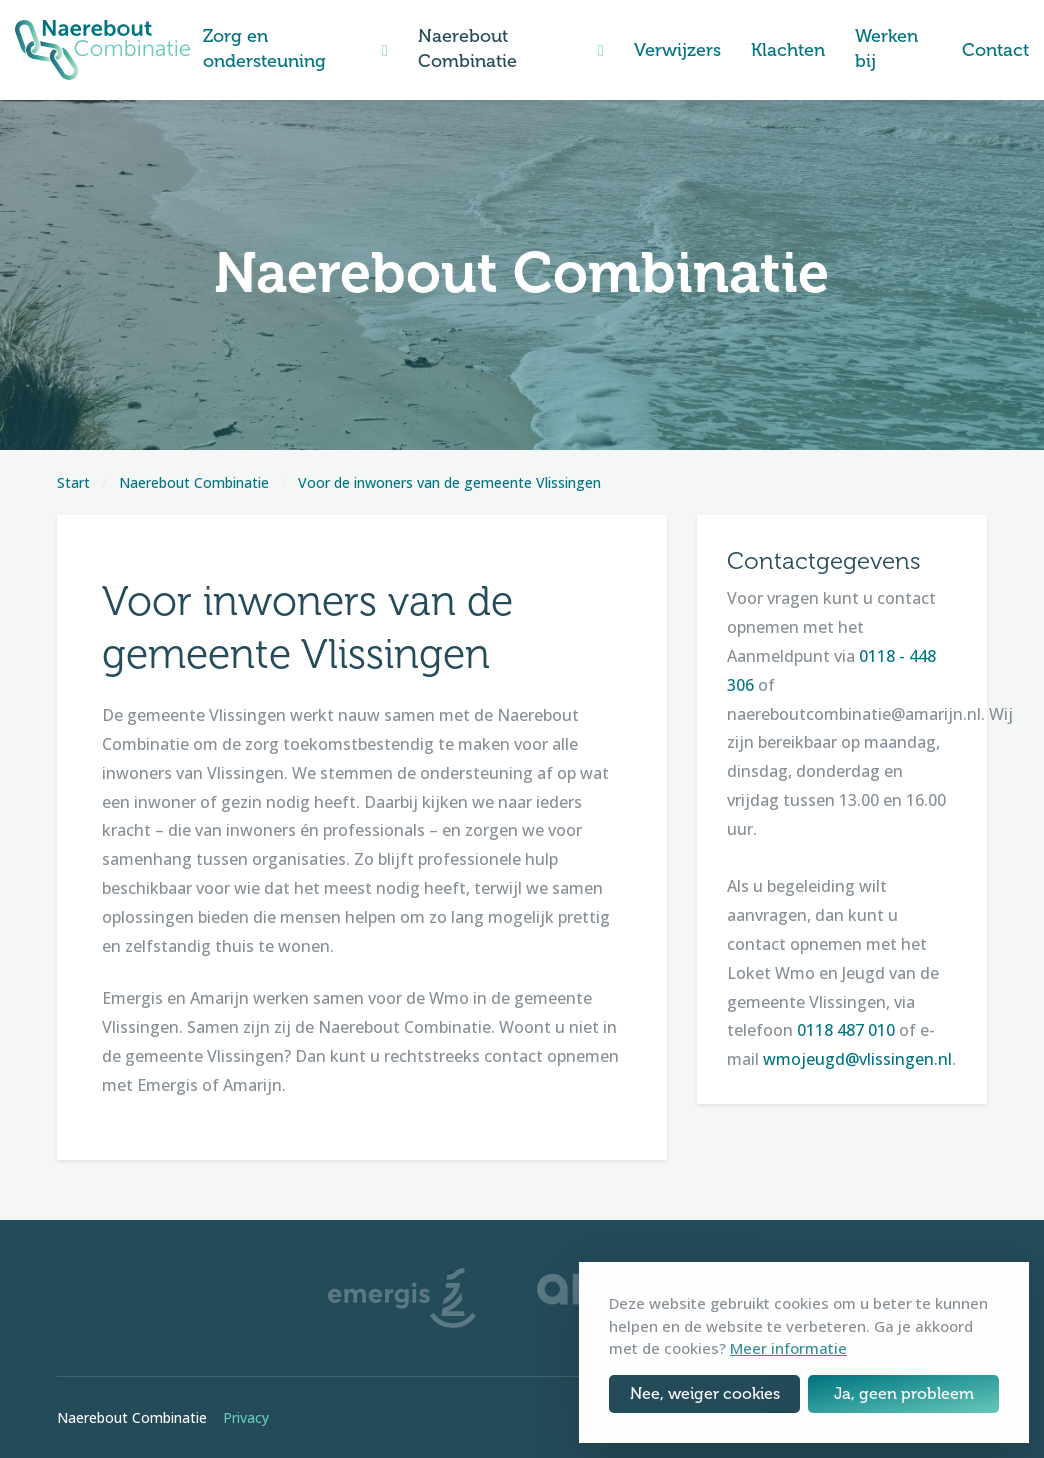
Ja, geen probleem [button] (904, 1393)
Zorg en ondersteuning (264, 48)
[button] (385, 50)
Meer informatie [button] (788, 1348)
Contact (995, 50)
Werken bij (886, 48)
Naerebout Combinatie (467, 48)
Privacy (246, 1417)
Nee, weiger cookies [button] (705, 1393)
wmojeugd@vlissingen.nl (857, 1059)
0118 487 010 (846, 1030)
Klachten (788, 50)
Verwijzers (677, 50)
